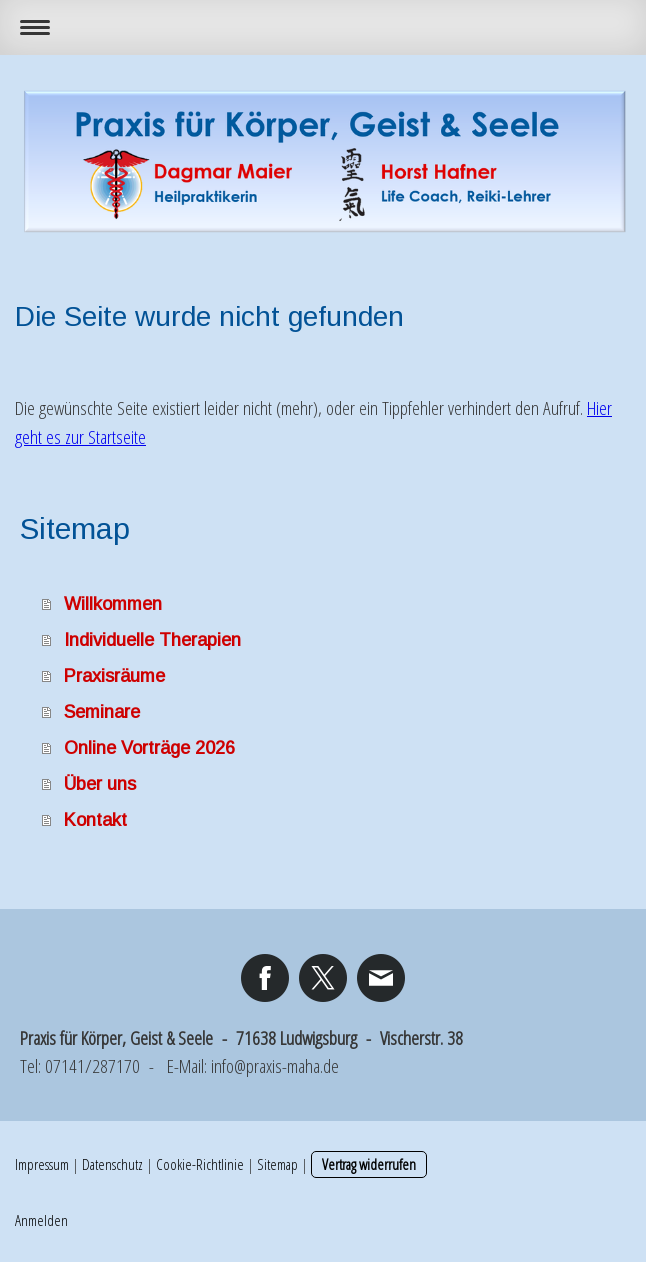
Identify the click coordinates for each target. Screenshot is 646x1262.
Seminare (102, 712)
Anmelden (41, 1220)
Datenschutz (112, 1164)
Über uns (100, 784)
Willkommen (113, 604)
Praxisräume (114, 676)
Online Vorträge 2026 (149, 748)
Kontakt (95, 820)
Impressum (42, 1164)
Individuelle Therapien (152, 640)
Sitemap (277, 1164)
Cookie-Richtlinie (200, 1164)
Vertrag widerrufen (369, 1164)
